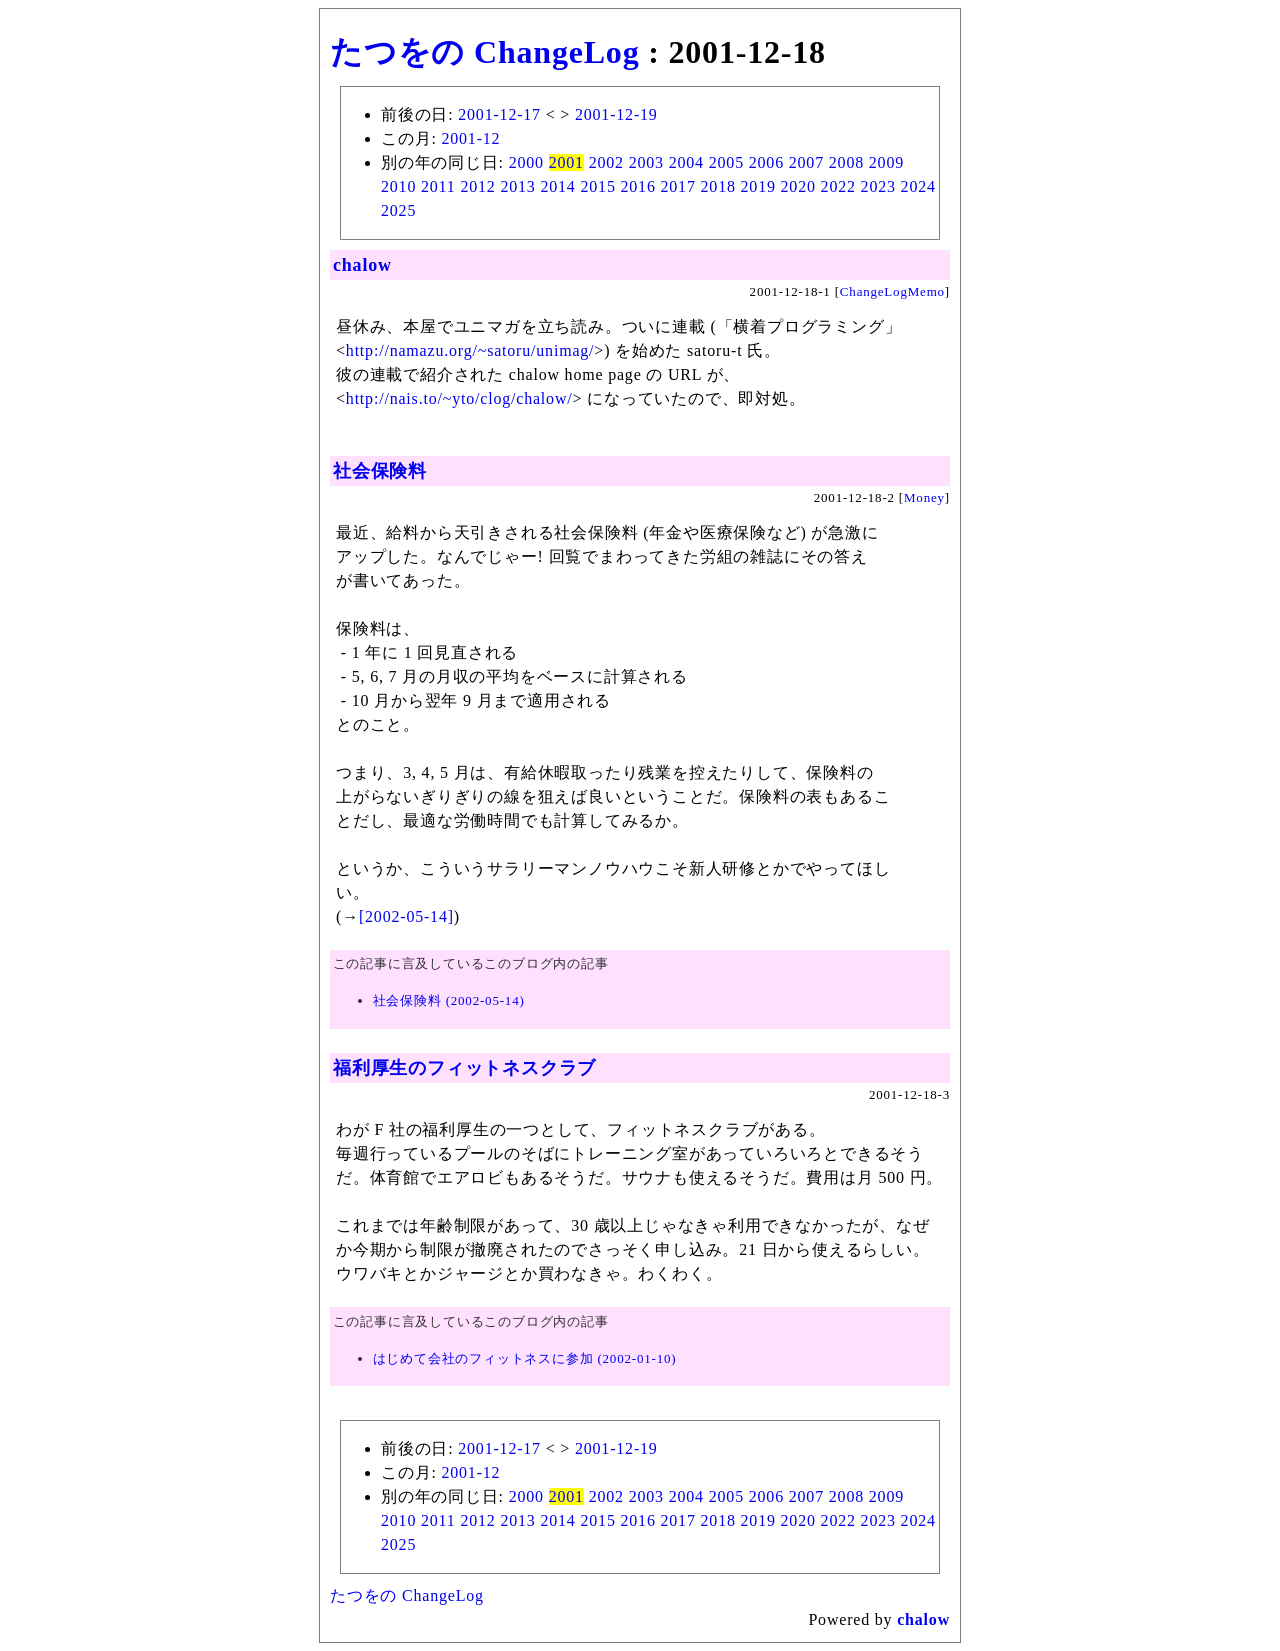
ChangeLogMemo (892, 291)
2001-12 (470, 138)
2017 (678, 186)
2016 (638, 186)
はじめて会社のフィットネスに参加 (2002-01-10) (525, 1358)
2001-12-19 (616, 114)
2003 (646, 162)
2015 (597, 186)
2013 (517, 186)
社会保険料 (380, 471)
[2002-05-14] (406, 916)
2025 (398, 210)
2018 (718, 186)
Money (924, 497)
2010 (398, 186)
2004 (686, 162)
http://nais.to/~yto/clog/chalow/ (459, 398)
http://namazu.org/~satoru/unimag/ (470, 350)
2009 (886, 162)
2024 (918, 186)
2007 (806, 162)
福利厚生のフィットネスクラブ (464, 1068)
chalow (362, 265)
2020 (798, 186)
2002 (606, 162)
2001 (566, 162)
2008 (846, 162)
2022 (838, 186)
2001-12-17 (499, 114)
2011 (438, 186)
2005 (726, 162)
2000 (526, 162)
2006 (766, 162)
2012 (477, 186)
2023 (878, 186)
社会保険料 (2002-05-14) (449, 1000)
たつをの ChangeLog (484, 52)
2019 (758, 186)
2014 (557, 186)
